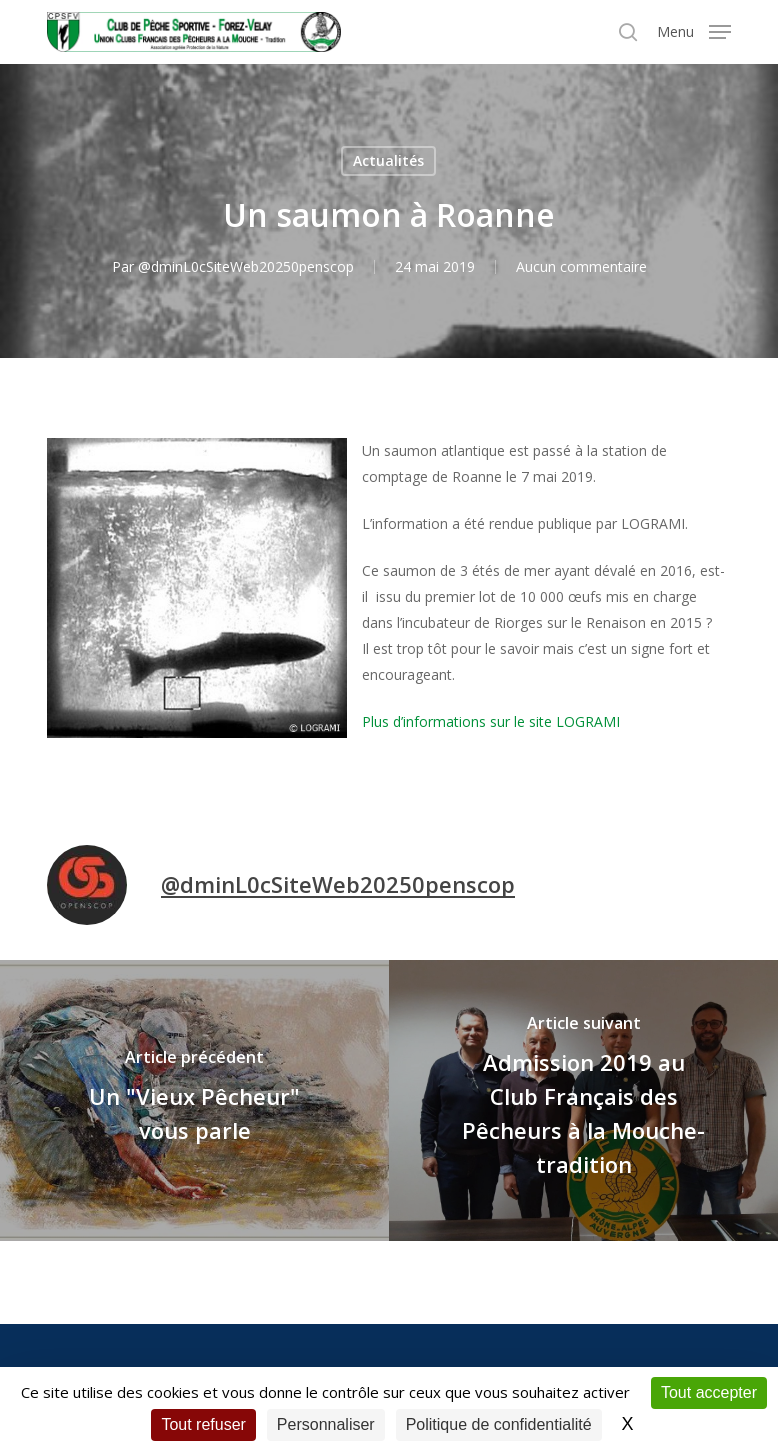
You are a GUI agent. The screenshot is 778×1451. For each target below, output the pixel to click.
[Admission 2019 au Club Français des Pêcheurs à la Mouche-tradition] (583, 1100)
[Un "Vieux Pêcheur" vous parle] (194, 1100)
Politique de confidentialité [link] (499, 1424)
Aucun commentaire (581, 266)
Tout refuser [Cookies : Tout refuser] (203, 1424)
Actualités (388, 160)
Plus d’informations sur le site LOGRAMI (491, 721)
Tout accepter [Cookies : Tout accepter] (709, 1392)
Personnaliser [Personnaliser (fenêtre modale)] (326, 1424)
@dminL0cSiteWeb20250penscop (246, 266)
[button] (694, 30)
